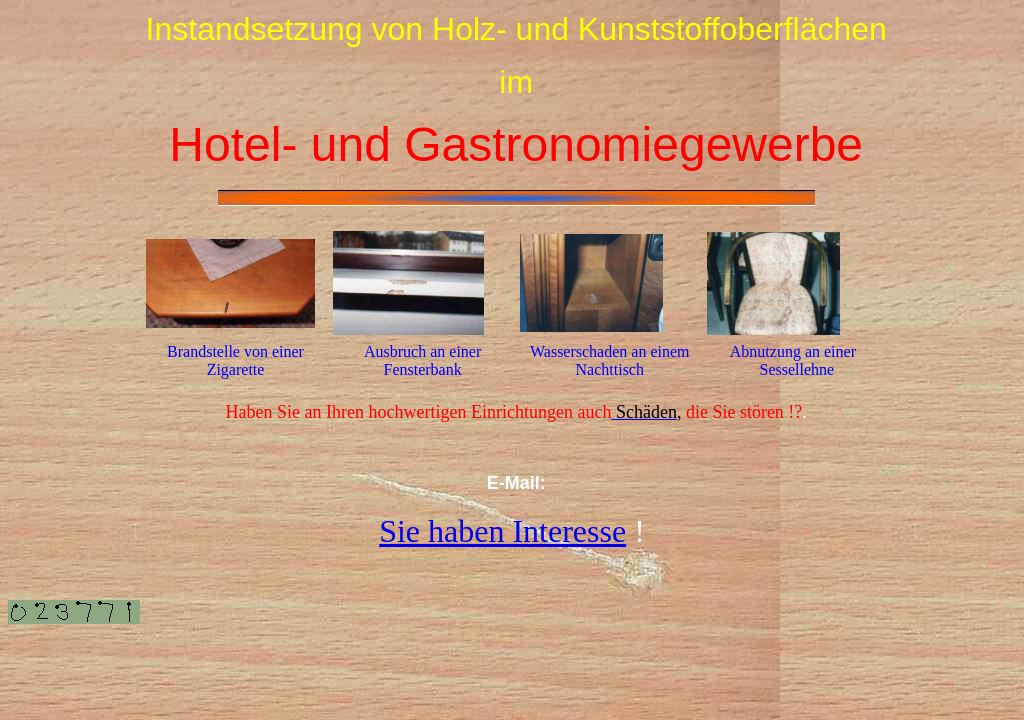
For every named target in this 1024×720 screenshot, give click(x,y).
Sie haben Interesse (502, 531)
